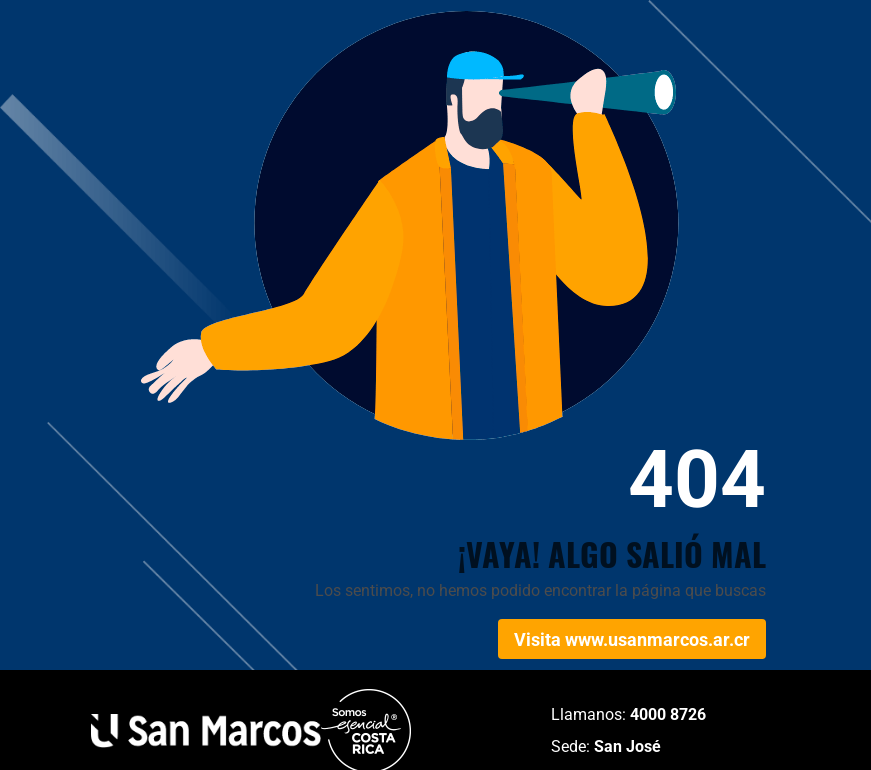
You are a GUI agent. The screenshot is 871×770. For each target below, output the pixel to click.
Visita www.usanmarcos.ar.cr (632, 639)
